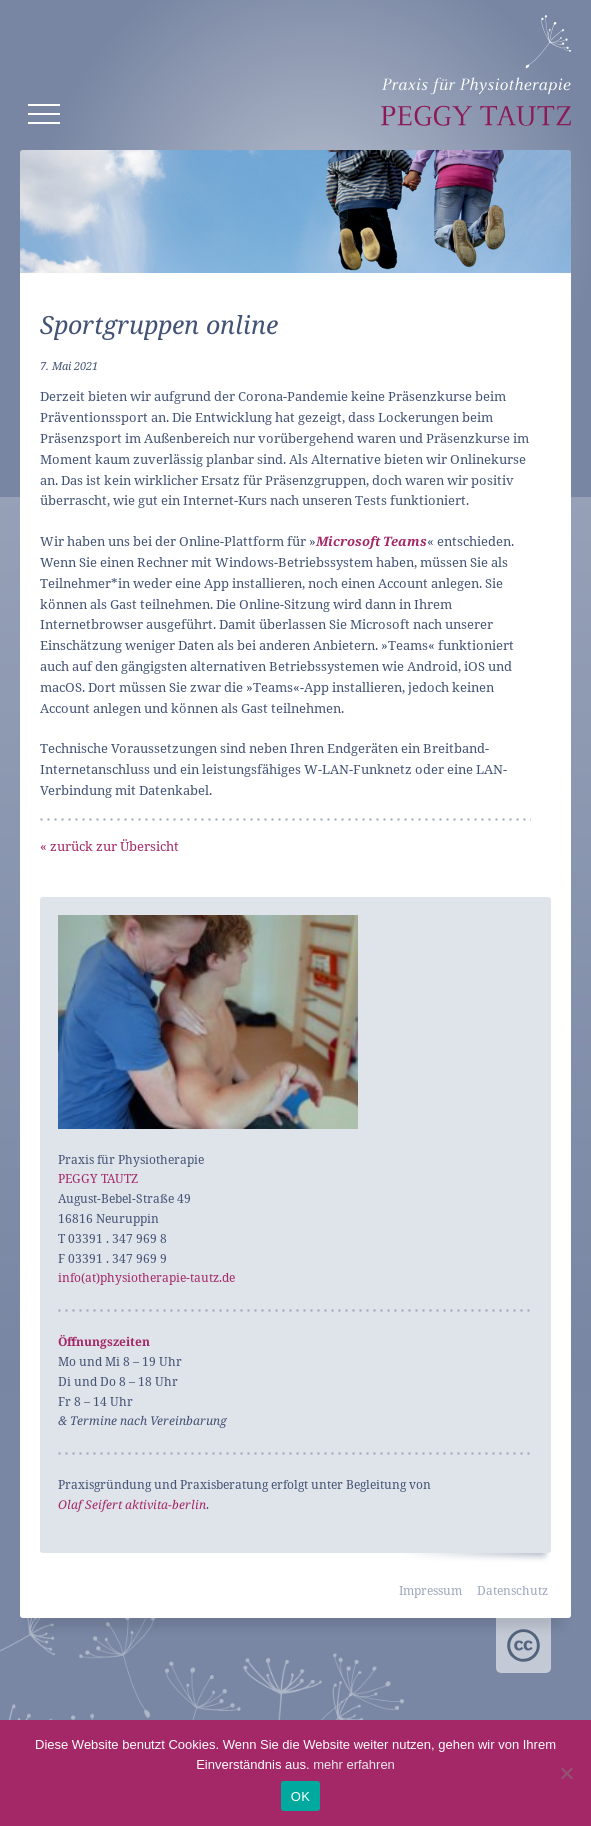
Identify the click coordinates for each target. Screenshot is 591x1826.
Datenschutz (512, 1590)
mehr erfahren (354, 1764)
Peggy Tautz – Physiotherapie (476, 70)
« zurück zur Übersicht (109, 846)
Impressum (430, 1590)
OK (300, 1796)
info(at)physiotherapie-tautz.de (146, 1277)
